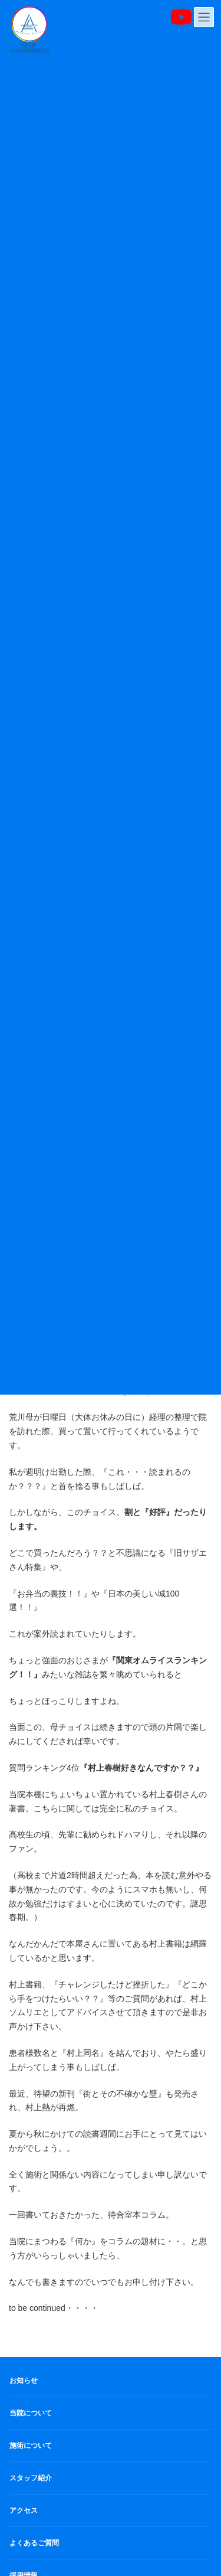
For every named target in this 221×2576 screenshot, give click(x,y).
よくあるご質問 (34, 2543)
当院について (30, 2413)
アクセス (23, 2510)
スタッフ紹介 (30, 2478)
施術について (30, 2445)
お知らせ (23, 2380)
